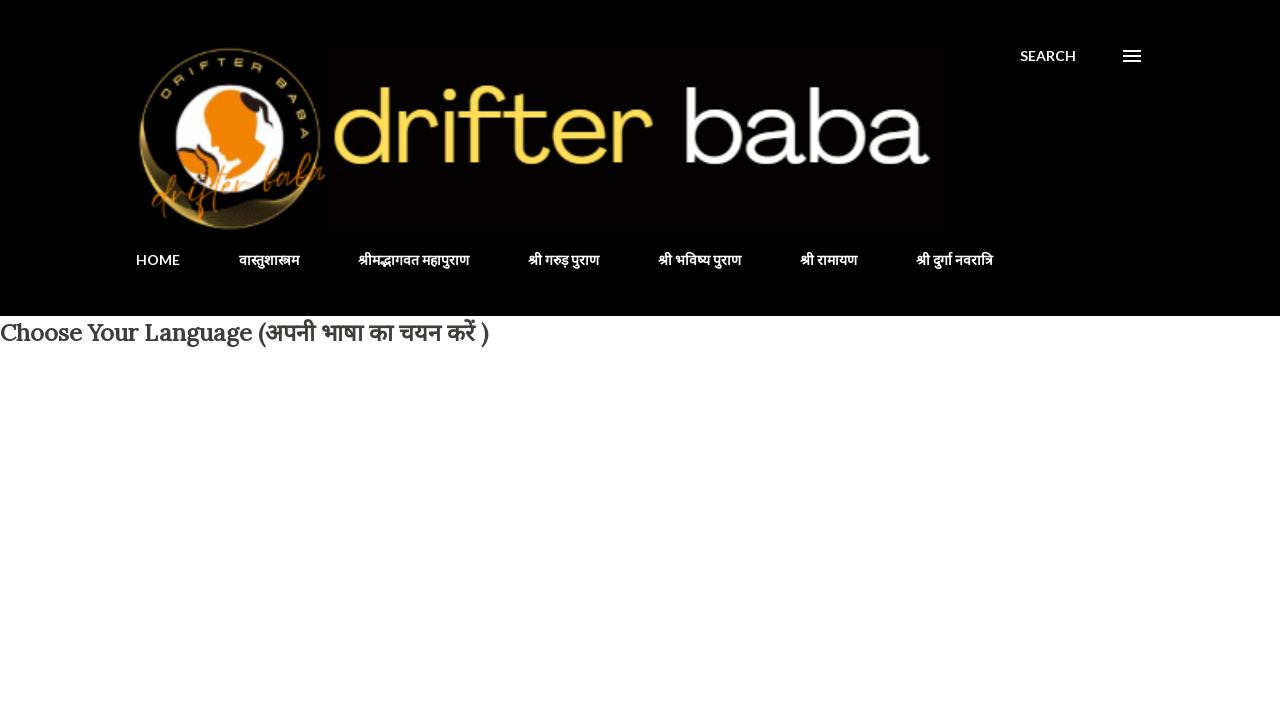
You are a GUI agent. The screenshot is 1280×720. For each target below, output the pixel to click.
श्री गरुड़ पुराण (563, 259)
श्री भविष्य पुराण (699, 259)
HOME (158, 259)
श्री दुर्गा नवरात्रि (954, 259)
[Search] (1048, 56)
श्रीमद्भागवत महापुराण (413, 259)
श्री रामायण (828, 259)
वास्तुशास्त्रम (269, 259)
